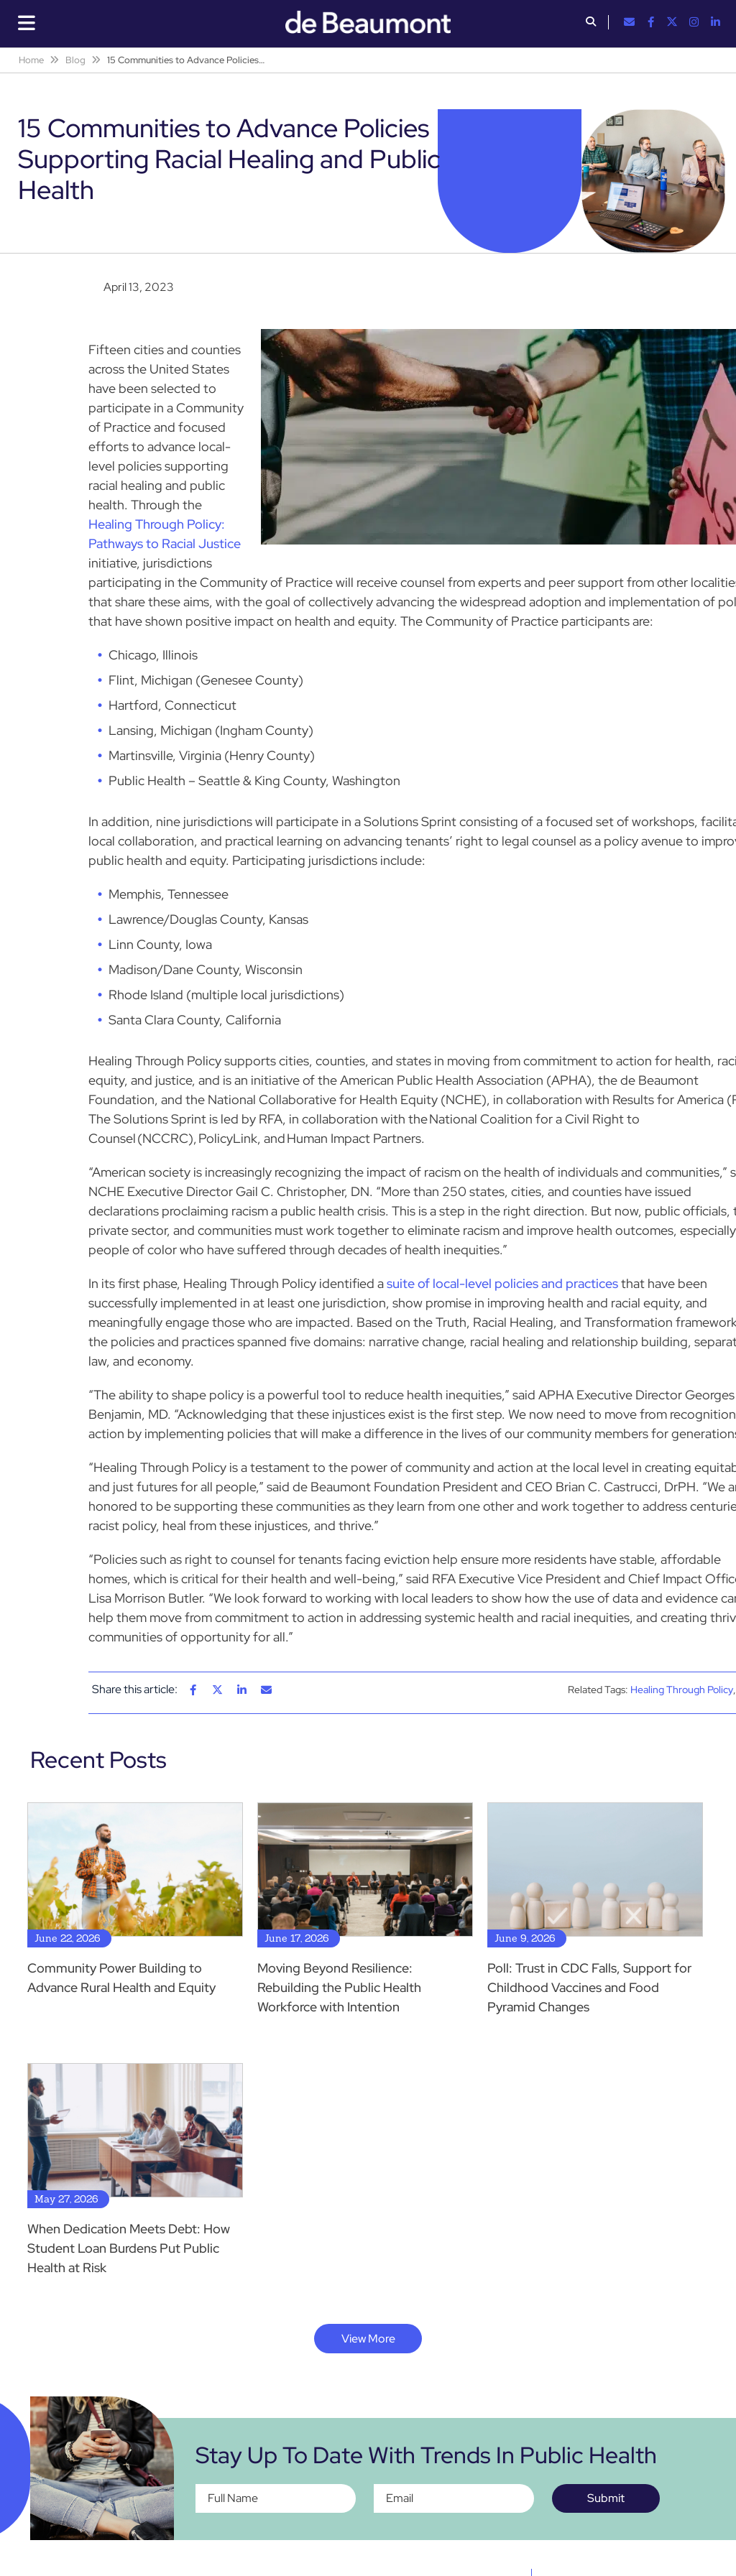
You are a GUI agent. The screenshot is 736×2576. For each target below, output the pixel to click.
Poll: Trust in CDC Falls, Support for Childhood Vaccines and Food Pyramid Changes (589, 1987)
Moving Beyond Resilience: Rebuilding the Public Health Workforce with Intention (339, 1987)
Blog (75, 60)
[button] (591, 23)
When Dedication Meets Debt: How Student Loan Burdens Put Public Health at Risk (128, 2248)
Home (31, 60)
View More (368, 2338)
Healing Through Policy (681, 1689)
